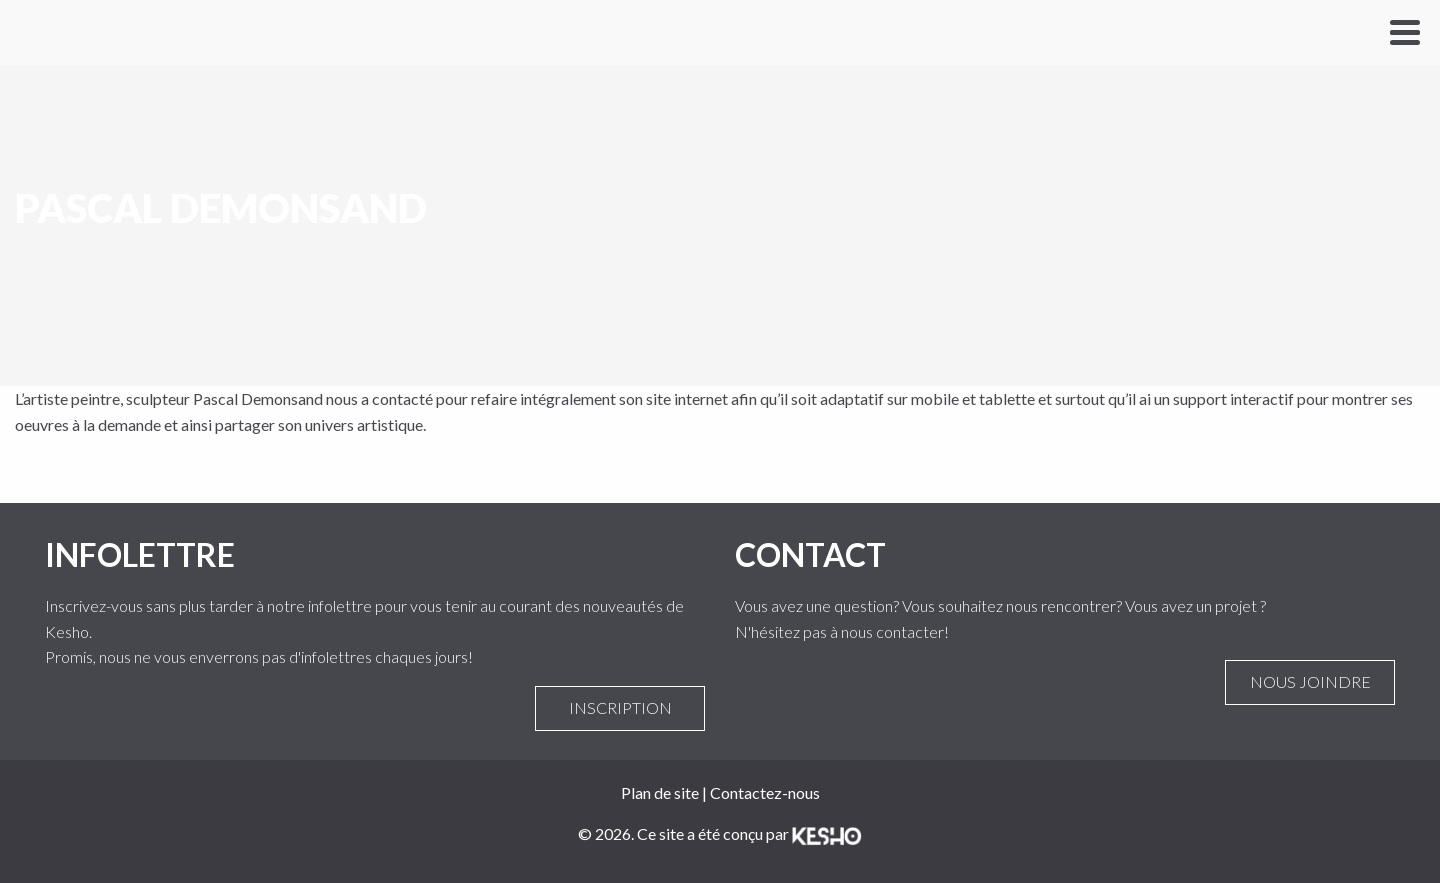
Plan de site (660, 792)
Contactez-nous (765, 792)
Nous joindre (1310, 682)
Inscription (620, 708)
